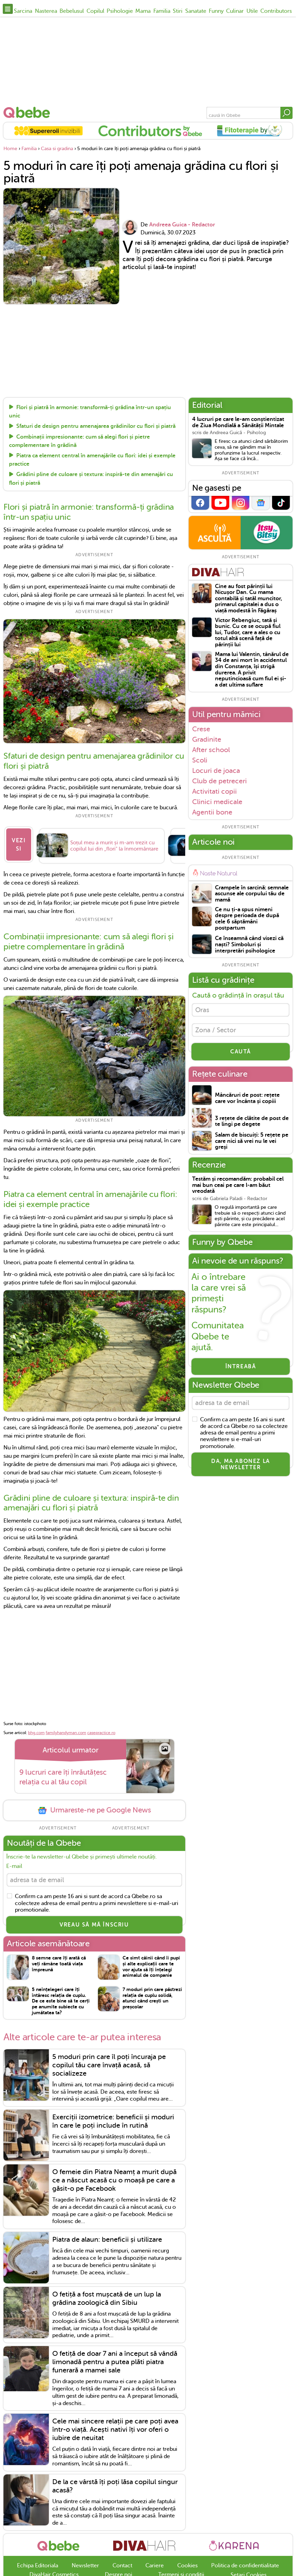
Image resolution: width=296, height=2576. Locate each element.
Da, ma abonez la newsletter (240, 1469)
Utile (252, 11)
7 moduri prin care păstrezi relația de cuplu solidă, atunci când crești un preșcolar (152, 1999)
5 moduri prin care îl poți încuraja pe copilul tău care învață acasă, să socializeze (109, 2066)
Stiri (177, 11)
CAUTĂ (240, 1055)
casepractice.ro (101, 1732)
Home (10, 148)
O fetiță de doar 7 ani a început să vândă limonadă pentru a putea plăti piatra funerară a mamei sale (114, 2363)
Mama (143, 11)
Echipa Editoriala (37, 2567)
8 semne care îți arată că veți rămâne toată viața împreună (59, 1965)
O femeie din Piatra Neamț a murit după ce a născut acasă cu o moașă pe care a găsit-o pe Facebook (114, 2181)
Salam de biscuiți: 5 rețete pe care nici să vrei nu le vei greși (251, 1145)
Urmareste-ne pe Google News (94, 1810)
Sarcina (23, 11)
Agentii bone (212, 812)
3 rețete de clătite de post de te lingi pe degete (252, 1125)
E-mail (14, 1866)
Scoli (199, 760)
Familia (161, 11)
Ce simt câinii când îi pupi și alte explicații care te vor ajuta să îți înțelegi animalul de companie (151, 1967)
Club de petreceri (219, 781)
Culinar (235, 11)
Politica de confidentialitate (245, 2567)
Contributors (276, 11)
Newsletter (85, 2567)
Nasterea (46, 11)
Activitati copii (214, 791)
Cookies (187, 2567)
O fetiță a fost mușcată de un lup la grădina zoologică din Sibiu (106, 2300)
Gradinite (206, 739)
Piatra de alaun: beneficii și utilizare (107, 2241)
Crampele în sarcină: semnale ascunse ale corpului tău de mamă (252, 894)
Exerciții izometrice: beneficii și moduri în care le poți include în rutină (113, 2123)
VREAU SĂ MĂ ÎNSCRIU (94, 1926)
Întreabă (240, 1370)
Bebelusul (72, 11)
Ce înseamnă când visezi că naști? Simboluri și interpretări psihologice (249, 945)
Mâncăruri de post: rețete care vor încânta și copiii (247, 1102)
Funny (216, 11)
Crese (201, 729)
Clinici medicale (217, 801)
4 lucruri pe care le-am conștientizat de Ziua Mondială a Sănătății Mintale (238, 422)
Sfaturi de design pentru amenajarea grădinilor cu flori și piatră (96, 426)
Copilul (95, 11)
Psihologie (120, 11)
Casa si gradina (57, 148)
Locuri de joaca (216, 770)
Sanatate (195, 11)
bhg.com (36, 1732)
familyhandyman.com (66, 1732)
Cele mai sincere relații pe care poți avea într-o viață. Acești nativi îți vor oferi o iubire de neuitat (115, 2431)
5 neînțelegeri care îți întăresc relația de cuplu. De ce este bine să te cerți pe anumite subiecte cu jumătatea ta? (61, 2002)
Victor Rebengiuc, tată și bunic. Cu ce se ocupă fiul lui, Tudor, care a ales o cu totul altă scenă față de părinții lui (247, 633)
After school (211, 749)
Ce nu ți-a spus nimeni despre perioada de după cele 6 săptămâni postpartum (247, 919)
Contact (122, 2567)
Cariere (154, 2567)
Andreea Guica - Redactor (182, 225)
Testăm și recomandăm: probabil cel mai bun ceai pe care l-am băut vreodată (238, 1189)
